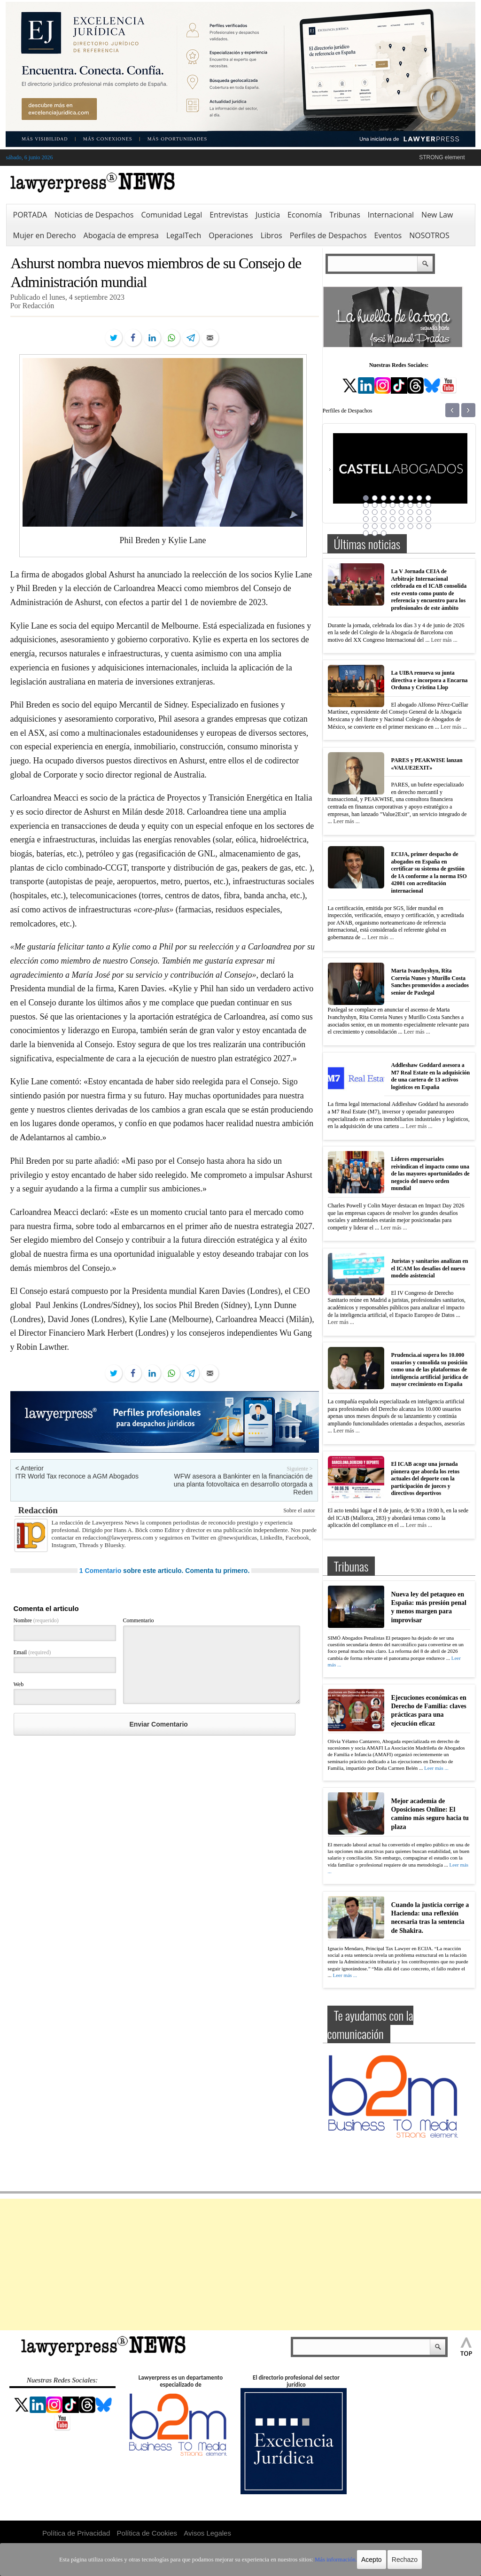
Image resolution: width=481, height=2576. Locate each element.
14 (410, 505)
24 (428, 512)
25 (366, 519)
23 (419, 512)
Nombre (36, 1620)
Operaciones (231, 235)
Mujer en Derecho (44, 235)
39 (419, 526)
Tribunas (344, 215)
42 (375, 533)
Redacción (38, 1510)
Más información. (329, 2559)
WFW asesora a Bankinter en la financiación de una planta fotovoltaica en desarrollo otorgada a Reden (243, 1484)
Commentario (138, 1620)
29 (401, 519)
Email (32, 1652)
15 (419, 505)
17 (366, 512)
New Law (437, 215)
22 (410, 512)
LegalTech (183, 235)
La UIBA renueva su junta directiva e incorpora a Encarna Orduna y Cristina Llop (429, 680)
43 (384, 533)
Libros (271, 235)
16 (428, 505)
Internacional (391, 215)
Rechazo (397, 2559)
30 (410, 519)
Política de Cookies (147, 2533)
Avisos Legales (207, 2533)
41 (366, 533)
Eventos (388, 235)
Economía (304, 215)
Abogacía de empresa (121, 235)
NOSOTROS (429, 235)
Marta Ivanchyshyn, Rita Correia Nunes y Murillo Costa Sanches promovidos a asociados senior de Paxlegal (430, 981)
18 (375, 512)
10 (375, 505)
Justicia (268, 215)
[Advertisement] (240, 2264)
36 (393, 526)
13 (401, 505)
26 (375, 519)
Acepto (364, 2559)
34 (375, 526)
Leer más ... (444, 640)
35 (384, 526)
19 (384, 512)
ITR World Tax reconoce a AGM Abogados (77, 1476)
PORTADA (30, 215)
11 (384, 505)
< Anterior (30, 1468)
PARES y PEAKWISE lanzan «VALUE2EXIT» (427, 764)
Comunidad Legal (171, 215)
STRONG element (442, 157)
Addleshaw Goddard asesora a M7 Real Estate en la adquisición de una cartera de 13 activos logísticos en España (430, 1076)
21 (401, 512)
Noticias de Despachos (93, 215)
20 (393, 512)
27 (384, 519)
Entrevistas (228, 215)
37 (401, 526)
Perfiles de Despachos (328, 235)
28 (393, 519)
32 (428, 519)
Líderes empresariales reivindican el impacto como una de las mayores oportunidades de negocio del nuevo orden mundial (430, 1173)
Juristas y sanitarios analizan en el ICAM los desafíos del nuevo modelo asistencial (429, 1268)
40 (428, 526)
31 (419, 519)
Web (19, 1684)
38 (410, 526)
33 (366, 526)
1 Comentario (100, 1570)
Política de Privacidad (76, 2533)
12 (393, 505)
